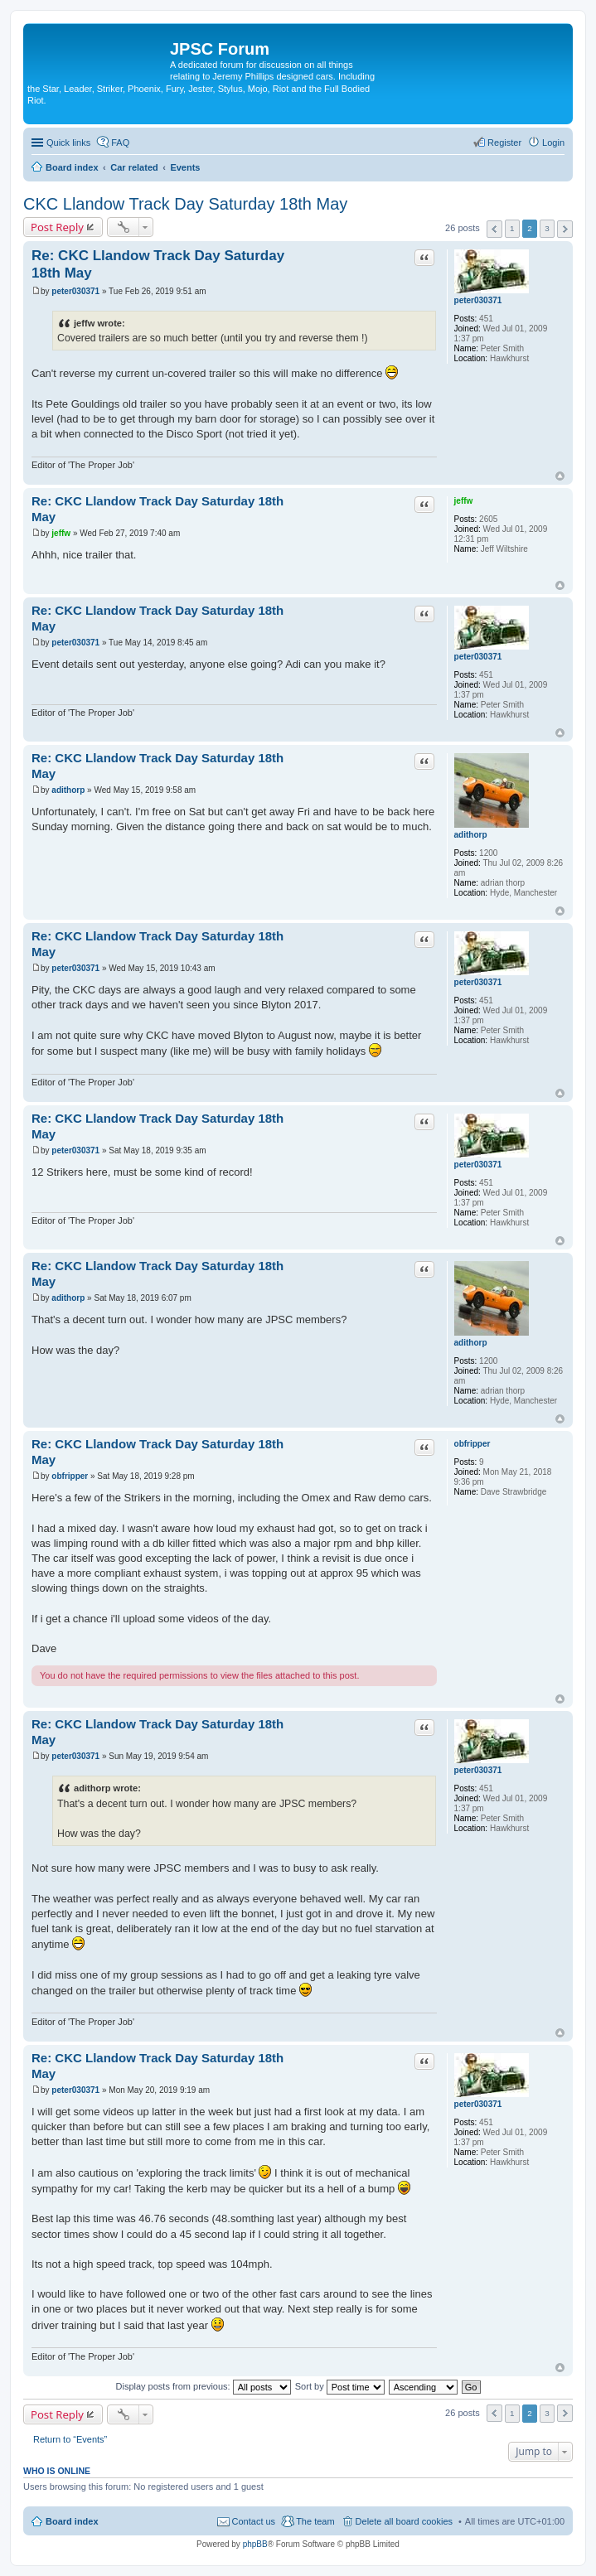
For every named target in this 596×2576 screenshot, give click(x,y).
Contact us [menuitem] (254, 2521)
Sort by (340, 2386)
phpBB (255, 2544)
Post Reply (57, 227)
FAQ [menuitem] (120, 142)
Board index (72, 2521)
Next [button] (565, 229)
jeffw (463, 500)
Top (560, 476)
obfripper (472, 1443)
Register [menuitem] (504, 142)
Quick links (68, 142)
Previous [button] (494, 229)
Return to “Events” (70, 2439)
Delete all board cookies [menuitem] (404, 2521)
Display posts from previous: (203, 2386)
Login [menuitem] (553, 142)
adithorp (470, 834)
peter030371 (478, 300)
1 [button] (512, 228)
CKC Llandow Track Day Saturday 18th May (185, 204)
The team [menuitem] (315, 2521)
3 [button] (547, 228)
